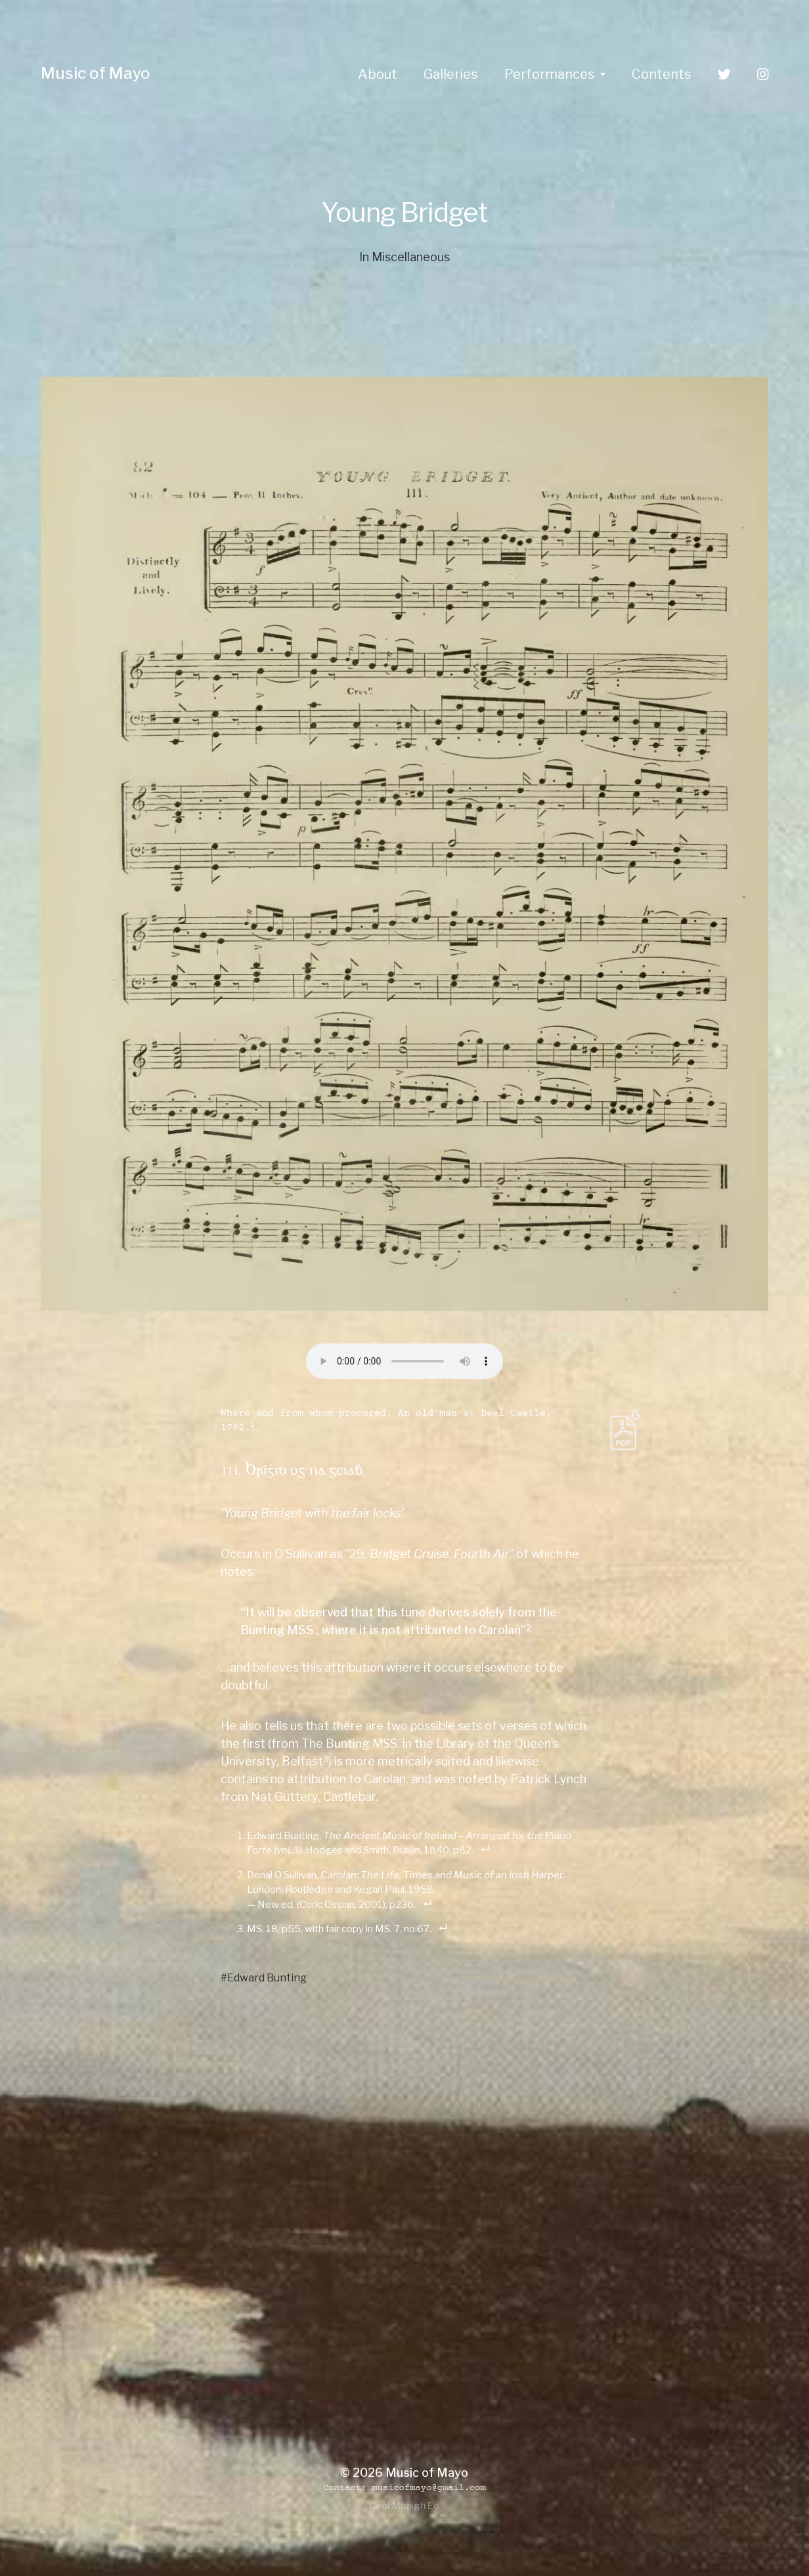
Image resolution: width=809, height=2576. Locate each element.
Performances (549, 74)
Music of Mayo (95, 73)
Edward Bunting (267, 1977)
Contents (661, 74)
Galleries (451, 74)
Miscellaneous (411, 257)
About (377, 74)
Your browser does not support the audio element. (404, 1361)
